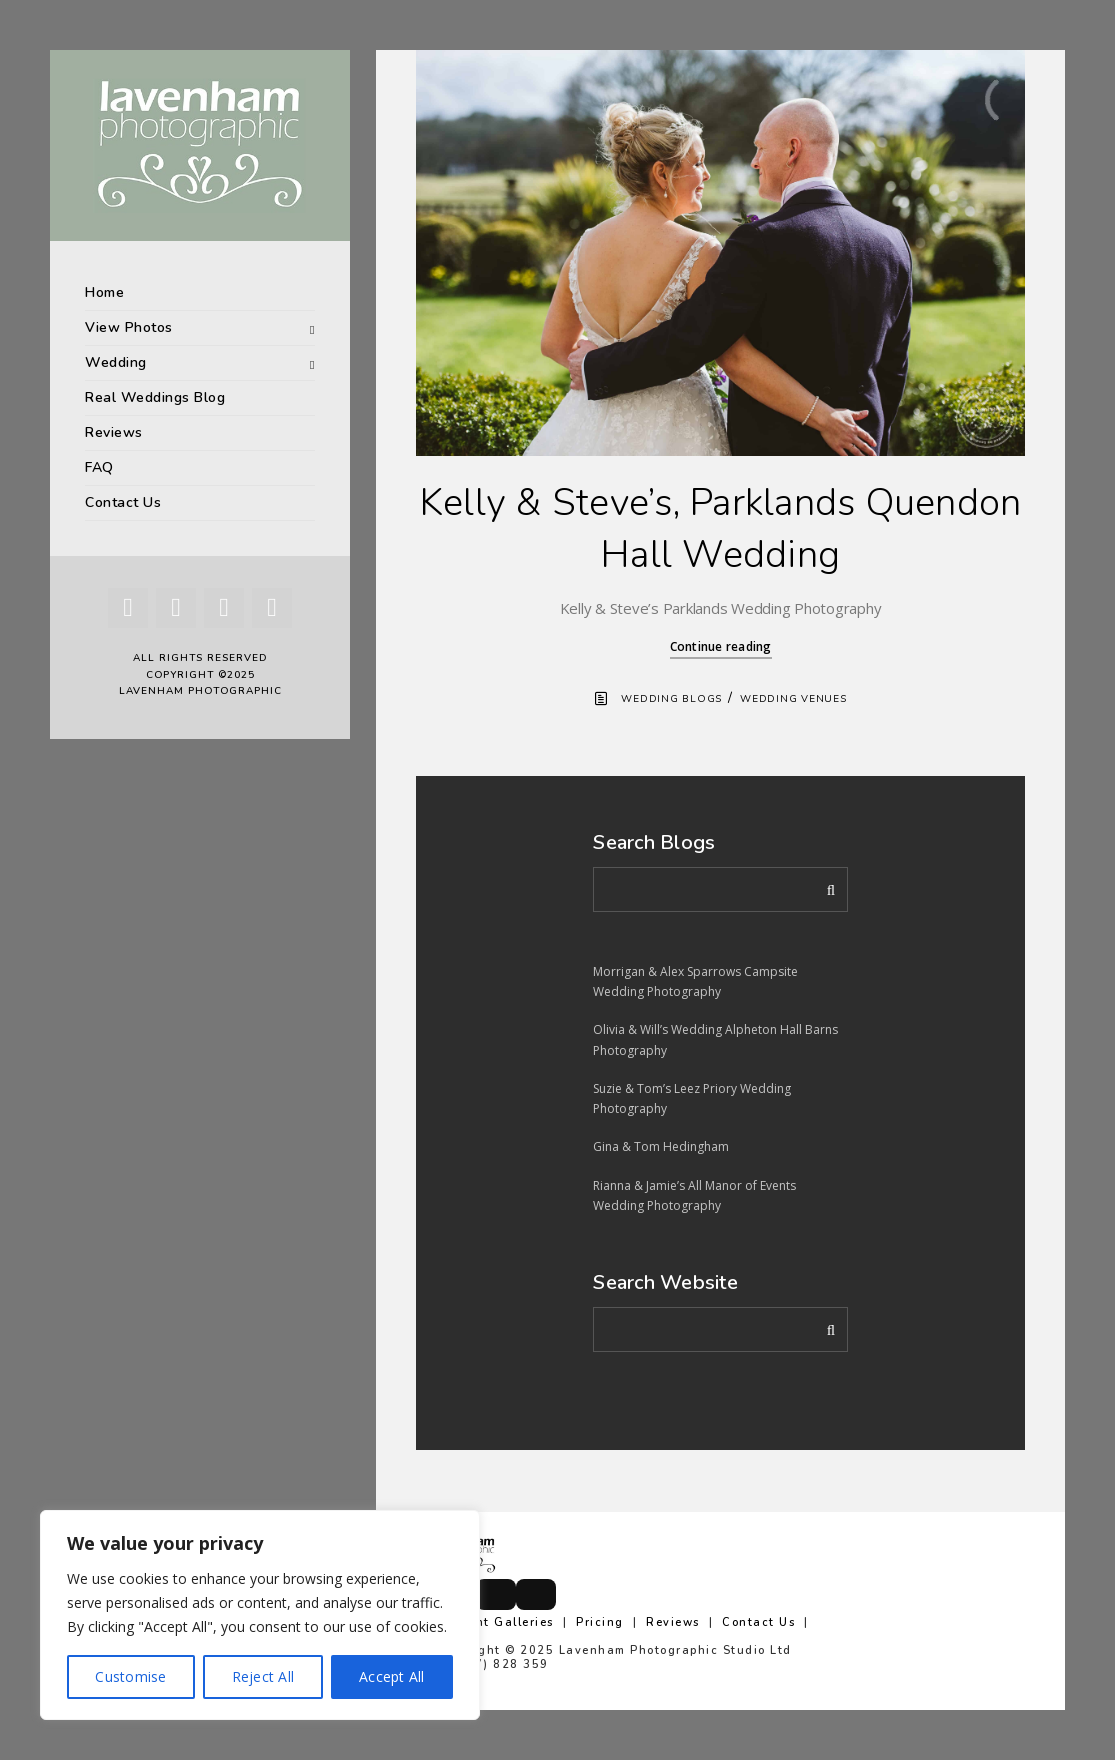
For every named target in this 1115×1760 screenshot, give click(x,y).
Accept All (392, 1676)
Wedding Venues (793, 699)
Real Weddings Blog (155, 397)
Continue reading (721, 646)
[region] (260, 1615)
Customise (130, 1676)
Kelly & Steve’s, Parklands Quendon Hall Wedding (721, 528)
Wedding (116, 362)
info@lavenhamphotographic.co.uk (551, 1678)
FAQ (99, 467)
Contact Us (123, 502)
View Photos (129, 327)
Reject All (263, 1676)
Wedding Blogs (671, 699)
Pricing (600, 1622)
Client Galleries (502, 1622)
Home (104, 292)
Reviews (114, 432)
